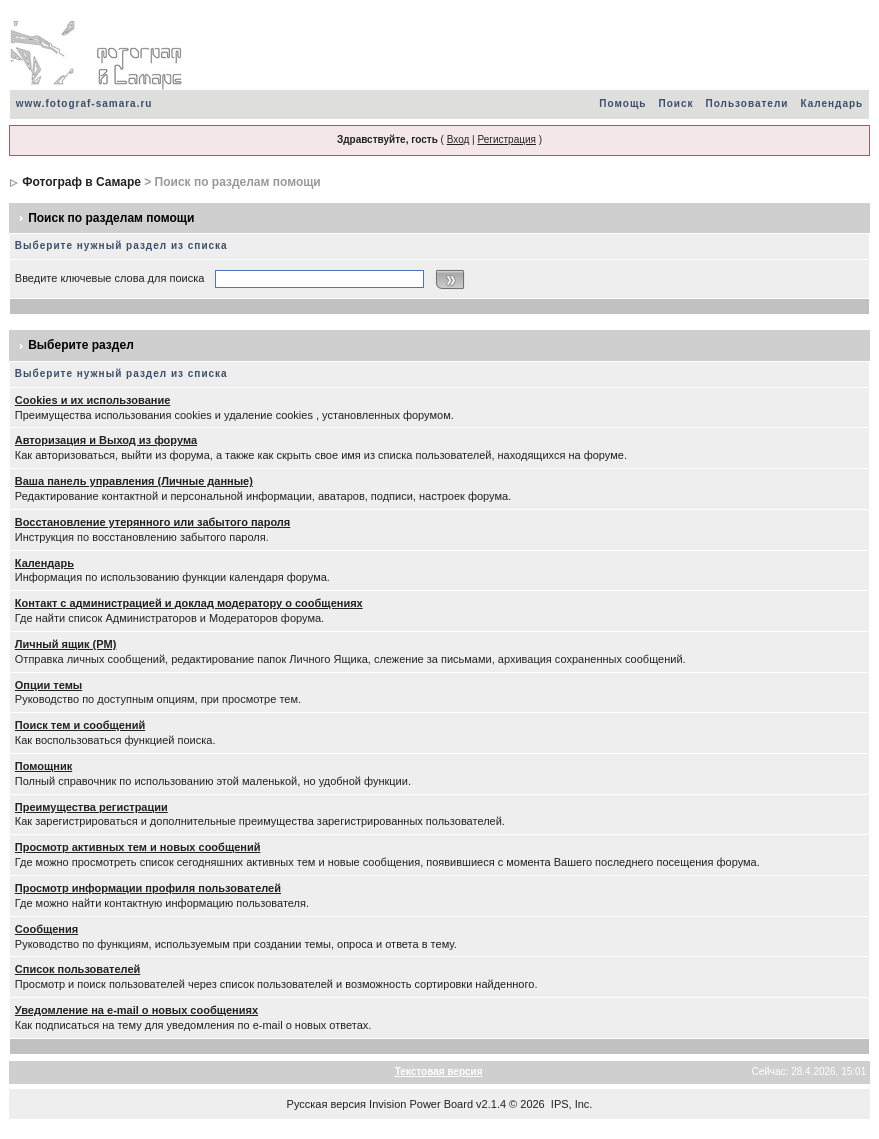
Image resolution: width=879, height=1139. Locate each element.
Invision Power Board (421, 1104)
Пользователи (747, 103)
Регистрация (506, 139)
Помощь (622, 103)
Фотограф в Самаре (81, 182)
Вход (458, 139)
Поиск (675, 103)
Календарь (831, 103)
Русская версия (326, 1104)
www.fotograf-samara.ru (84, 103)
